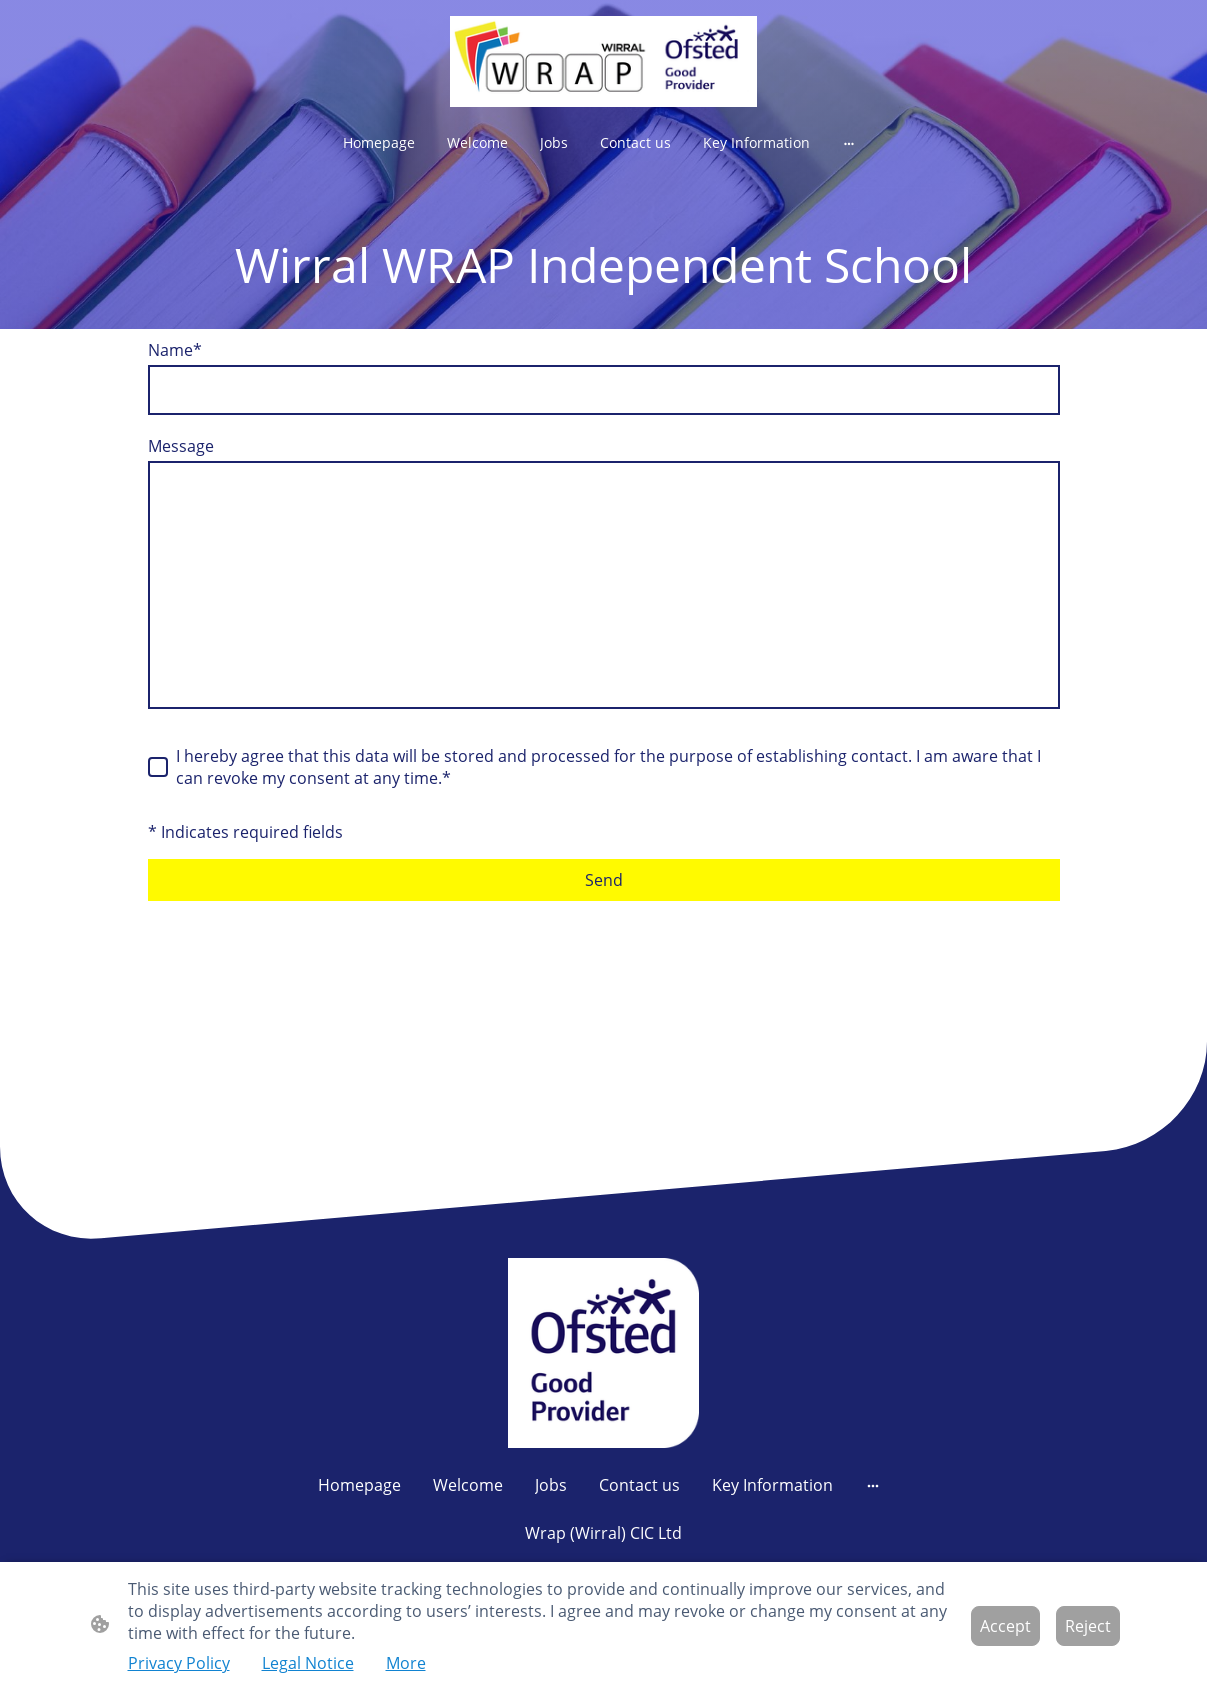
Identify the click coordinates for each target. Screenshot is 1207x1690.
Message (181, 446)
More (406, 1663)
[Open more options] (849, 143)
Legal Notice (308, 1663)
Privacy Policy (179, 1663)
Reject (1088, 1626)
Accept (1005, 1626)
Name (175, 350)
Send (604, 880)
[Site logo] (603, 61)
